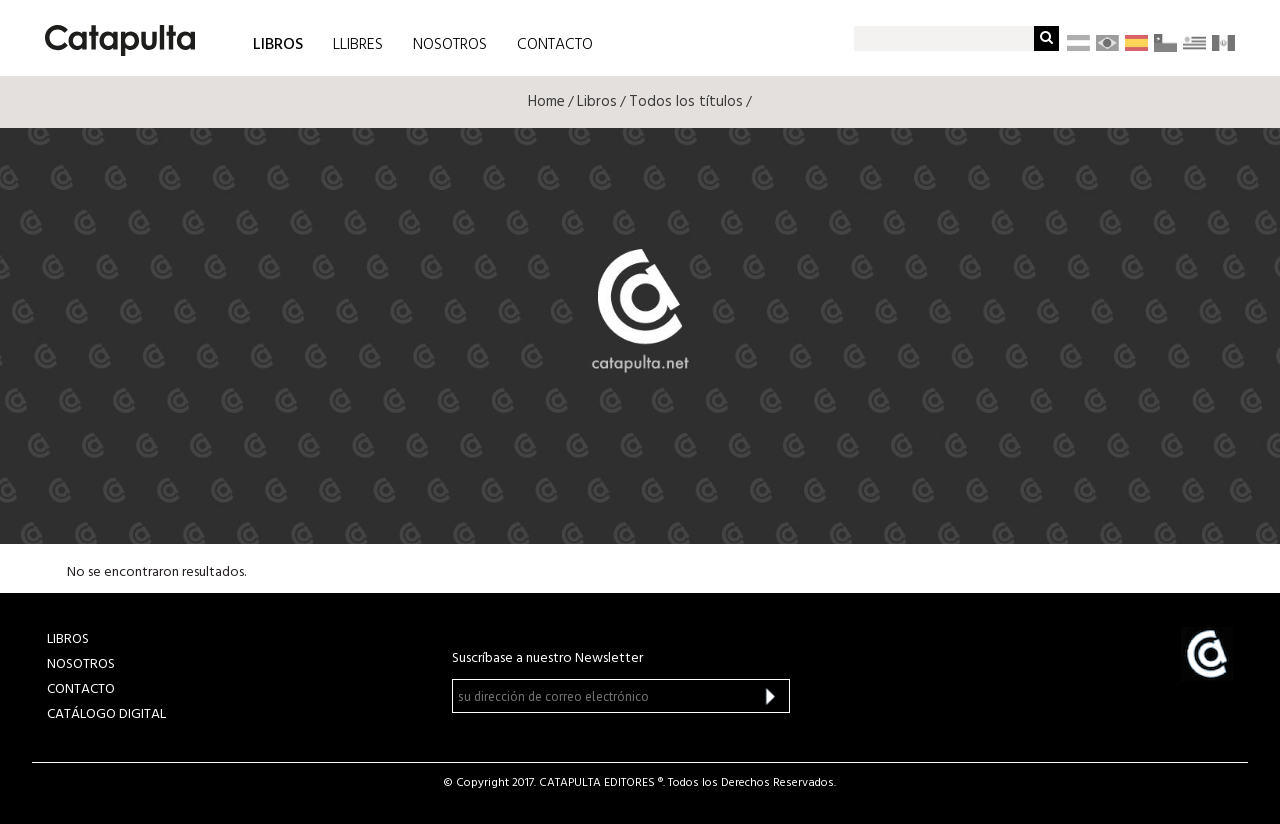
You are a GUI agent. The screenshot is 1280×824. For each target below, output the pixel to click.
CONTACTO (555, 45)
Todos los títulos (686, 102)
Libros (597, 102)
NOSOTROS (450, 45)
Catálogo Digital (106, 714)
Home (546, 102)
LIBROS (278, 43)
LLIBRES (358, 45)
